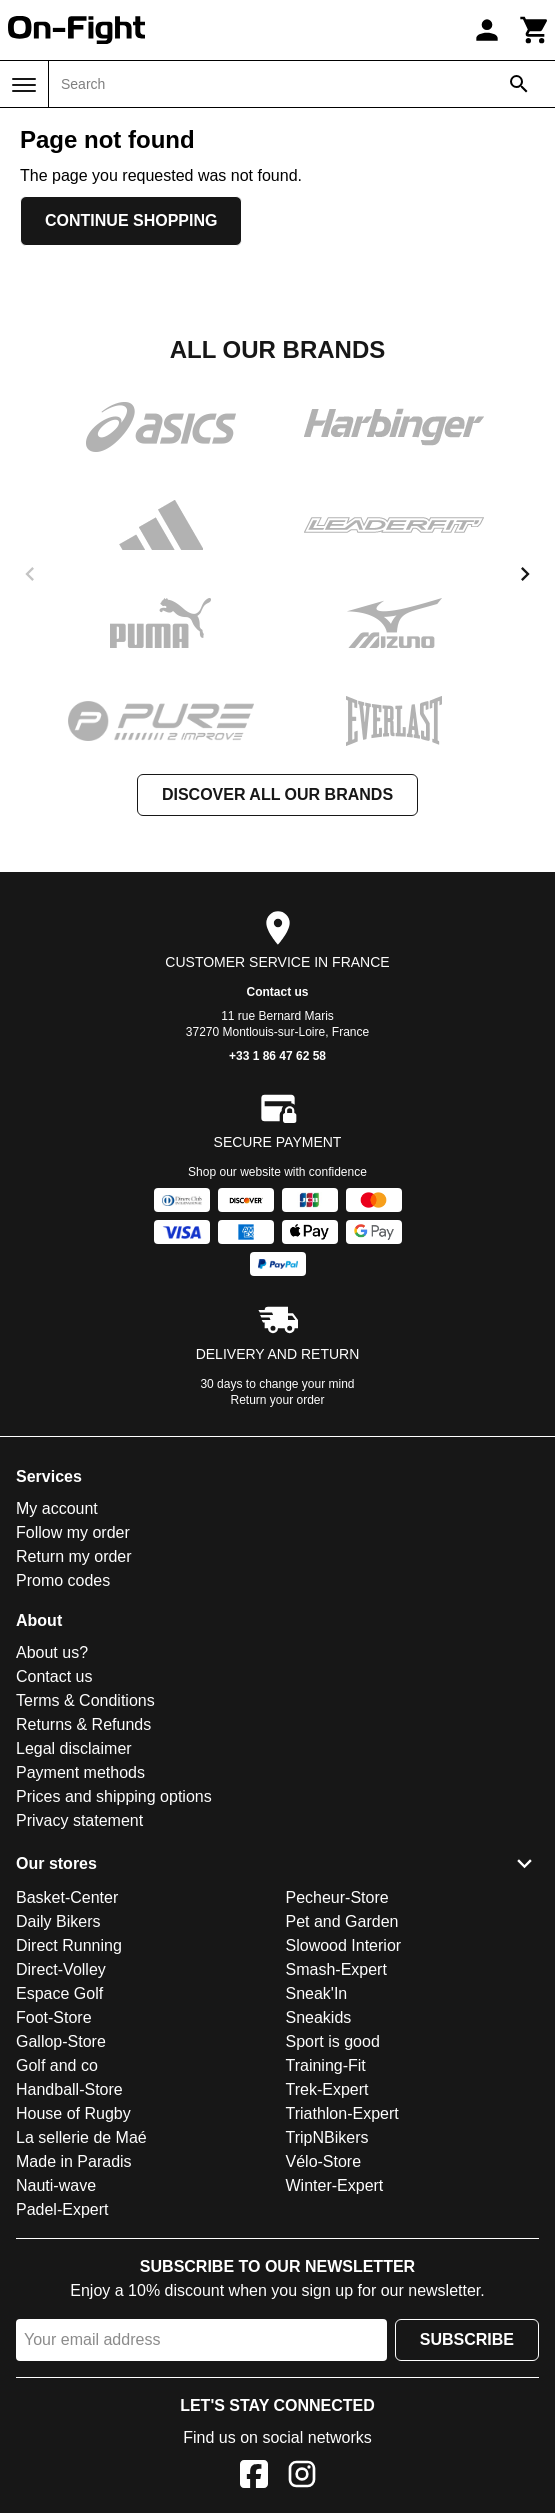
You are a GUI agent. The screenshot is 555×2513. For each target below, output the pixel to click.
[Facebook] (254, 2477)
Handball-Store (69, 2089)
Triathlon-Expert (342, 2113)
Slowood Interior (344, 1945)
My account (57, 1508)
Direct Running (69, 1945)
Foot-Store (54, 2017)
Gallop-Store (61, 2041)
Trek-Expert (327, 2089)
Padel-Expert (62, 2209)
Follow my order (73, 1532)
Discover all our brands (277, 794)
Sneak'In (317, 1993)
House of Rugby (73, 2113)
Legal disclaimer (74, 1748)
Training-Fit (326, 2065)
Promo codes (63, 1580)
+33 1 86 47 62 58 (277, 1056)
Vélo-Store (324, 2161)
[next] (525, 574)
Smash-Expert (336, 1969)
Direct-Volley (61, 1969)
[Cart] (535, 30)
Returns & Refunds (83, 1724)
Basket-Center (67, 1897)
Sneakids (319, 2017)
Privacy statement (79, 1820)
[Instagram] (302, 2477)
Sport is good (333, 2041)
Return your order (277, 1400)
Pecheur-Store (337, 1897)
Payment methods (80, 1772)
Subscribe (467, 2339)
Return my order (74, 1556)
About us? (52, 1652)
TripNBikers (327, 2137)
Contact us (277, 992)
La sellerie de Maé (81, 2137)
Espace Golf (59, 1993)
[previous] (30, 574)
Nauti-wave (56, 2185)
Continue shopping (131, 220)
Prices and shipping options (114, 1796)
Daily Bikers (58, 1921)
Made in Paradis (74, 2161)
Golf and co (57, 2065)
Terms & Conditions (85, 1700)
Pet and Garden (342, 1921)
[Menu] (24, 85)
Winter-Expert (335, 2185)
